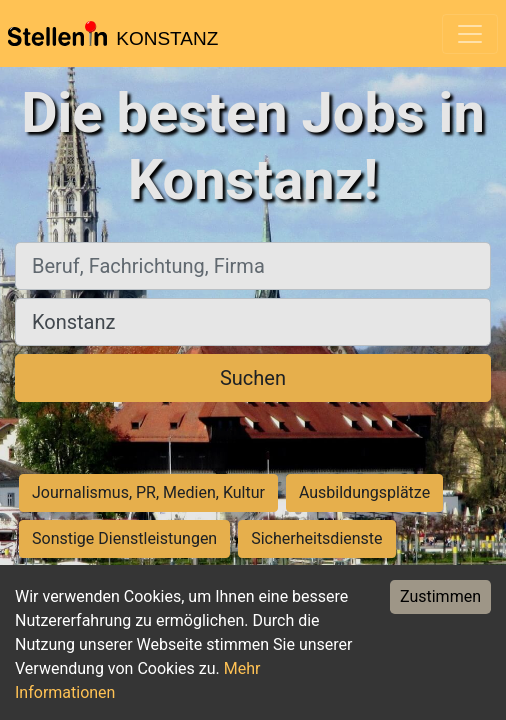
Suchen (253, 378)
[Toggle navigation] (470, 34)
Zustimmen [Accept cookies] (440, 596)
